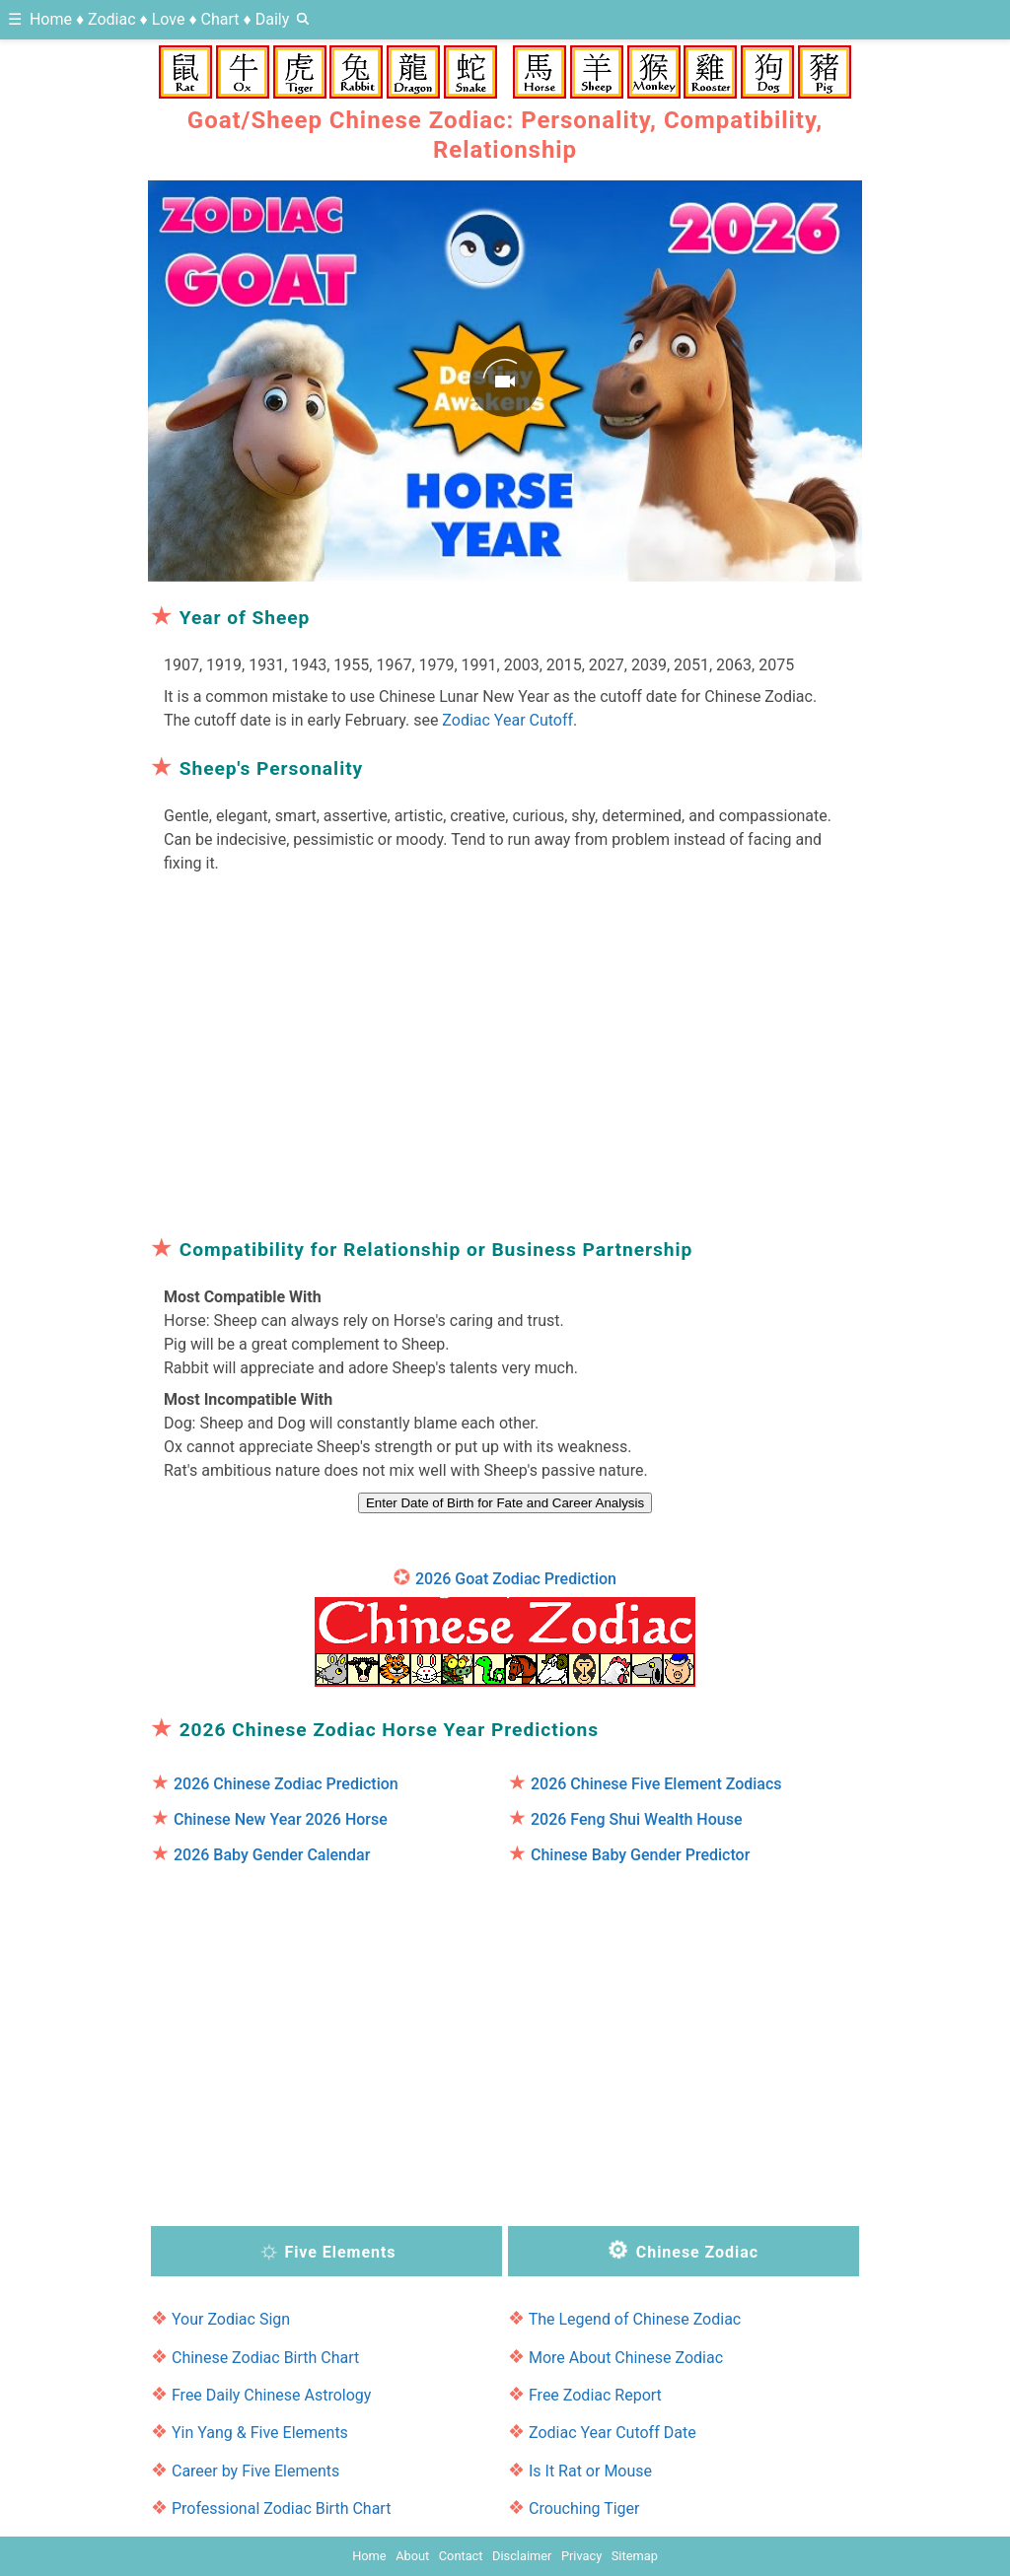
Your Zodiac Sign (231, 2319)
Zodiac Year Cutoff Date (612, 2432)
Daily (272, 19)
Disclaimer (521, 2555)
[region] (505, 1049)
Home (51, 19)
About (412, 2555)
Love (168, 19)
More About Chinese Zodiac (626, 2357)
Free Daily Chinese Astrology (271, 2395)
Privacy (581, 2555)
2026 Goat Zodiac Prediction (515, 1578)
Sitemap (635, 2555)
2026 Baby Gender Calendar (272, 1854)
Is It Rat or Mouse (590, 2471)
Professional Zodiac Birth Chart (281, 2508)
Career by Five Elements (255, 2471)
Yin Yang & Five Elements (260, 2432)
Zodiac (112, 19)
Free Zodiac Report (595, 2395)
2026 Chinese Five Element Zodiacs (656, 1784)
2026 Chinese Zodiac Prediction (286, 1784)
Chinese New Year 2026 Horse (281, 1819)
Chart (220, 19)
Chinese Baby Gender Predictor (640, 1854)
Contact (461, 2555)
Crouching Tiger (584, 2508)
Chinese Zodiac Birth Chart (265, 2357)
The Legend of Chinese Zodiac (635, 2319)
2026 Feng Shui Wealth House (637, 1819)
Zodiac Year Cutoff (507, 720)
